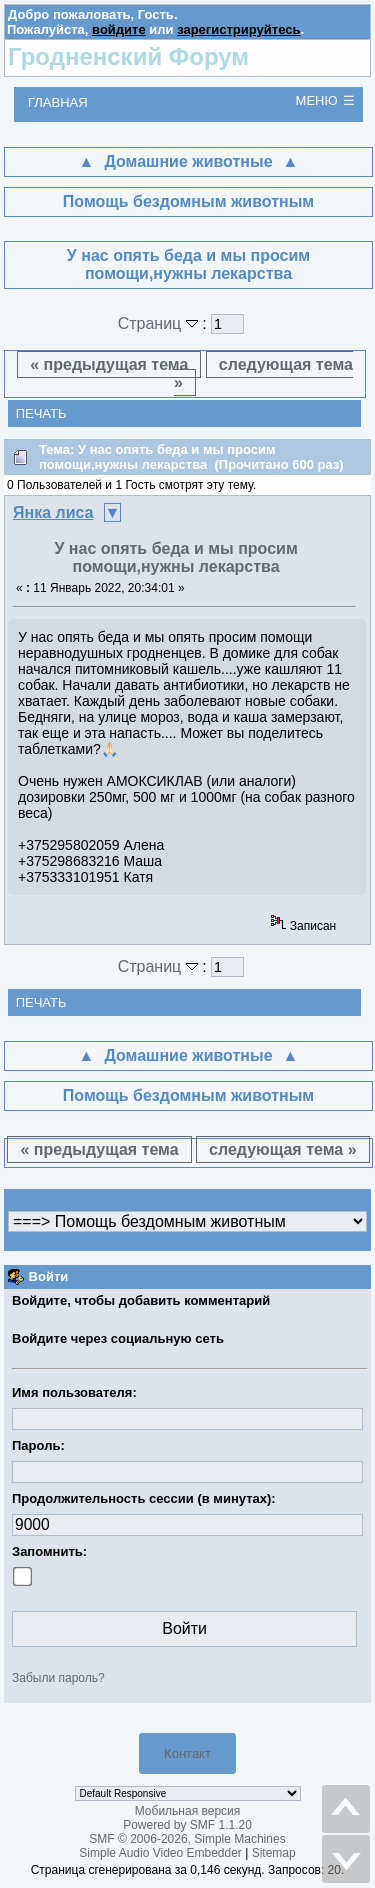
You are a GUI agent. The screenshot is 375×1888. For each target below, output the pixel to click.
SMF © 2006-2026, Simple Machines (187, 1839)
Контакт (187, 1753)
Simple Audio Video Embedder (160, 1853)
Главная (58, 102)
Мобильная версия (188, 1811)
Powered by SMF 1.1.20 (187, 1825)
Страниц (160, 323)
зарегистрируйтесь (238, 29)
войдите (119, 29)
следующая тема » (263, 373)
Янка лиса (53, 512)
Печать (41, 413)
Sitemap (274, 1853)
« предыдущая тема (109, 364)
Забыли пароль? (58, 1678)
